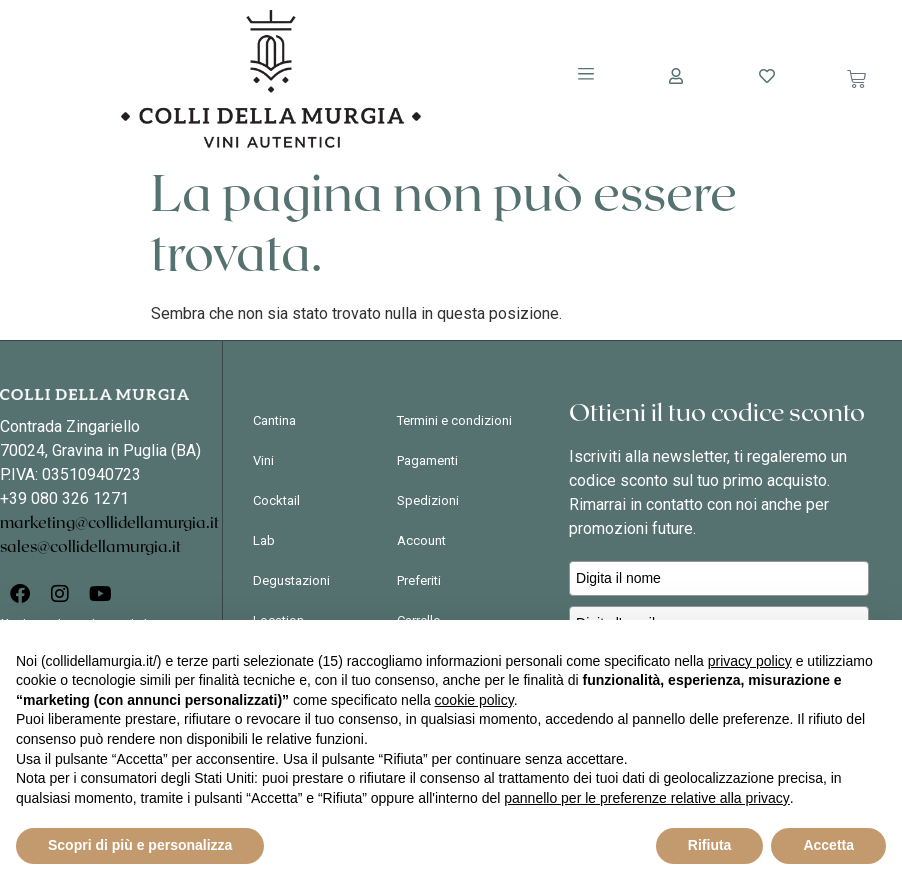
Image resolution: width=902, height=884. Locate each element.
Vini (263, 460)
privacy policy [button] (750, 661)
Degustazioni (291, 580)
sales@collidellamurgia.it (90, 547)
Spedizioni (428, 500)
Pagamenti (427, 460)
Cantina (274, 420)
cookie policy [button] (474, 700)
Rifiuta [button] (710, 845)
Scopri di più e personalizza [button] (140, 845)
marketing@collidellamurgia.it (109, 523)
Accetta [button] (828, 845)
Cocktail (276, 500)
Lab (264, 540)
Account (421, 540)
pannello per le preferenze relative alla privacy (647, 798)
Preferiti (419, 580)
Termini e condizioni (454, 420)
